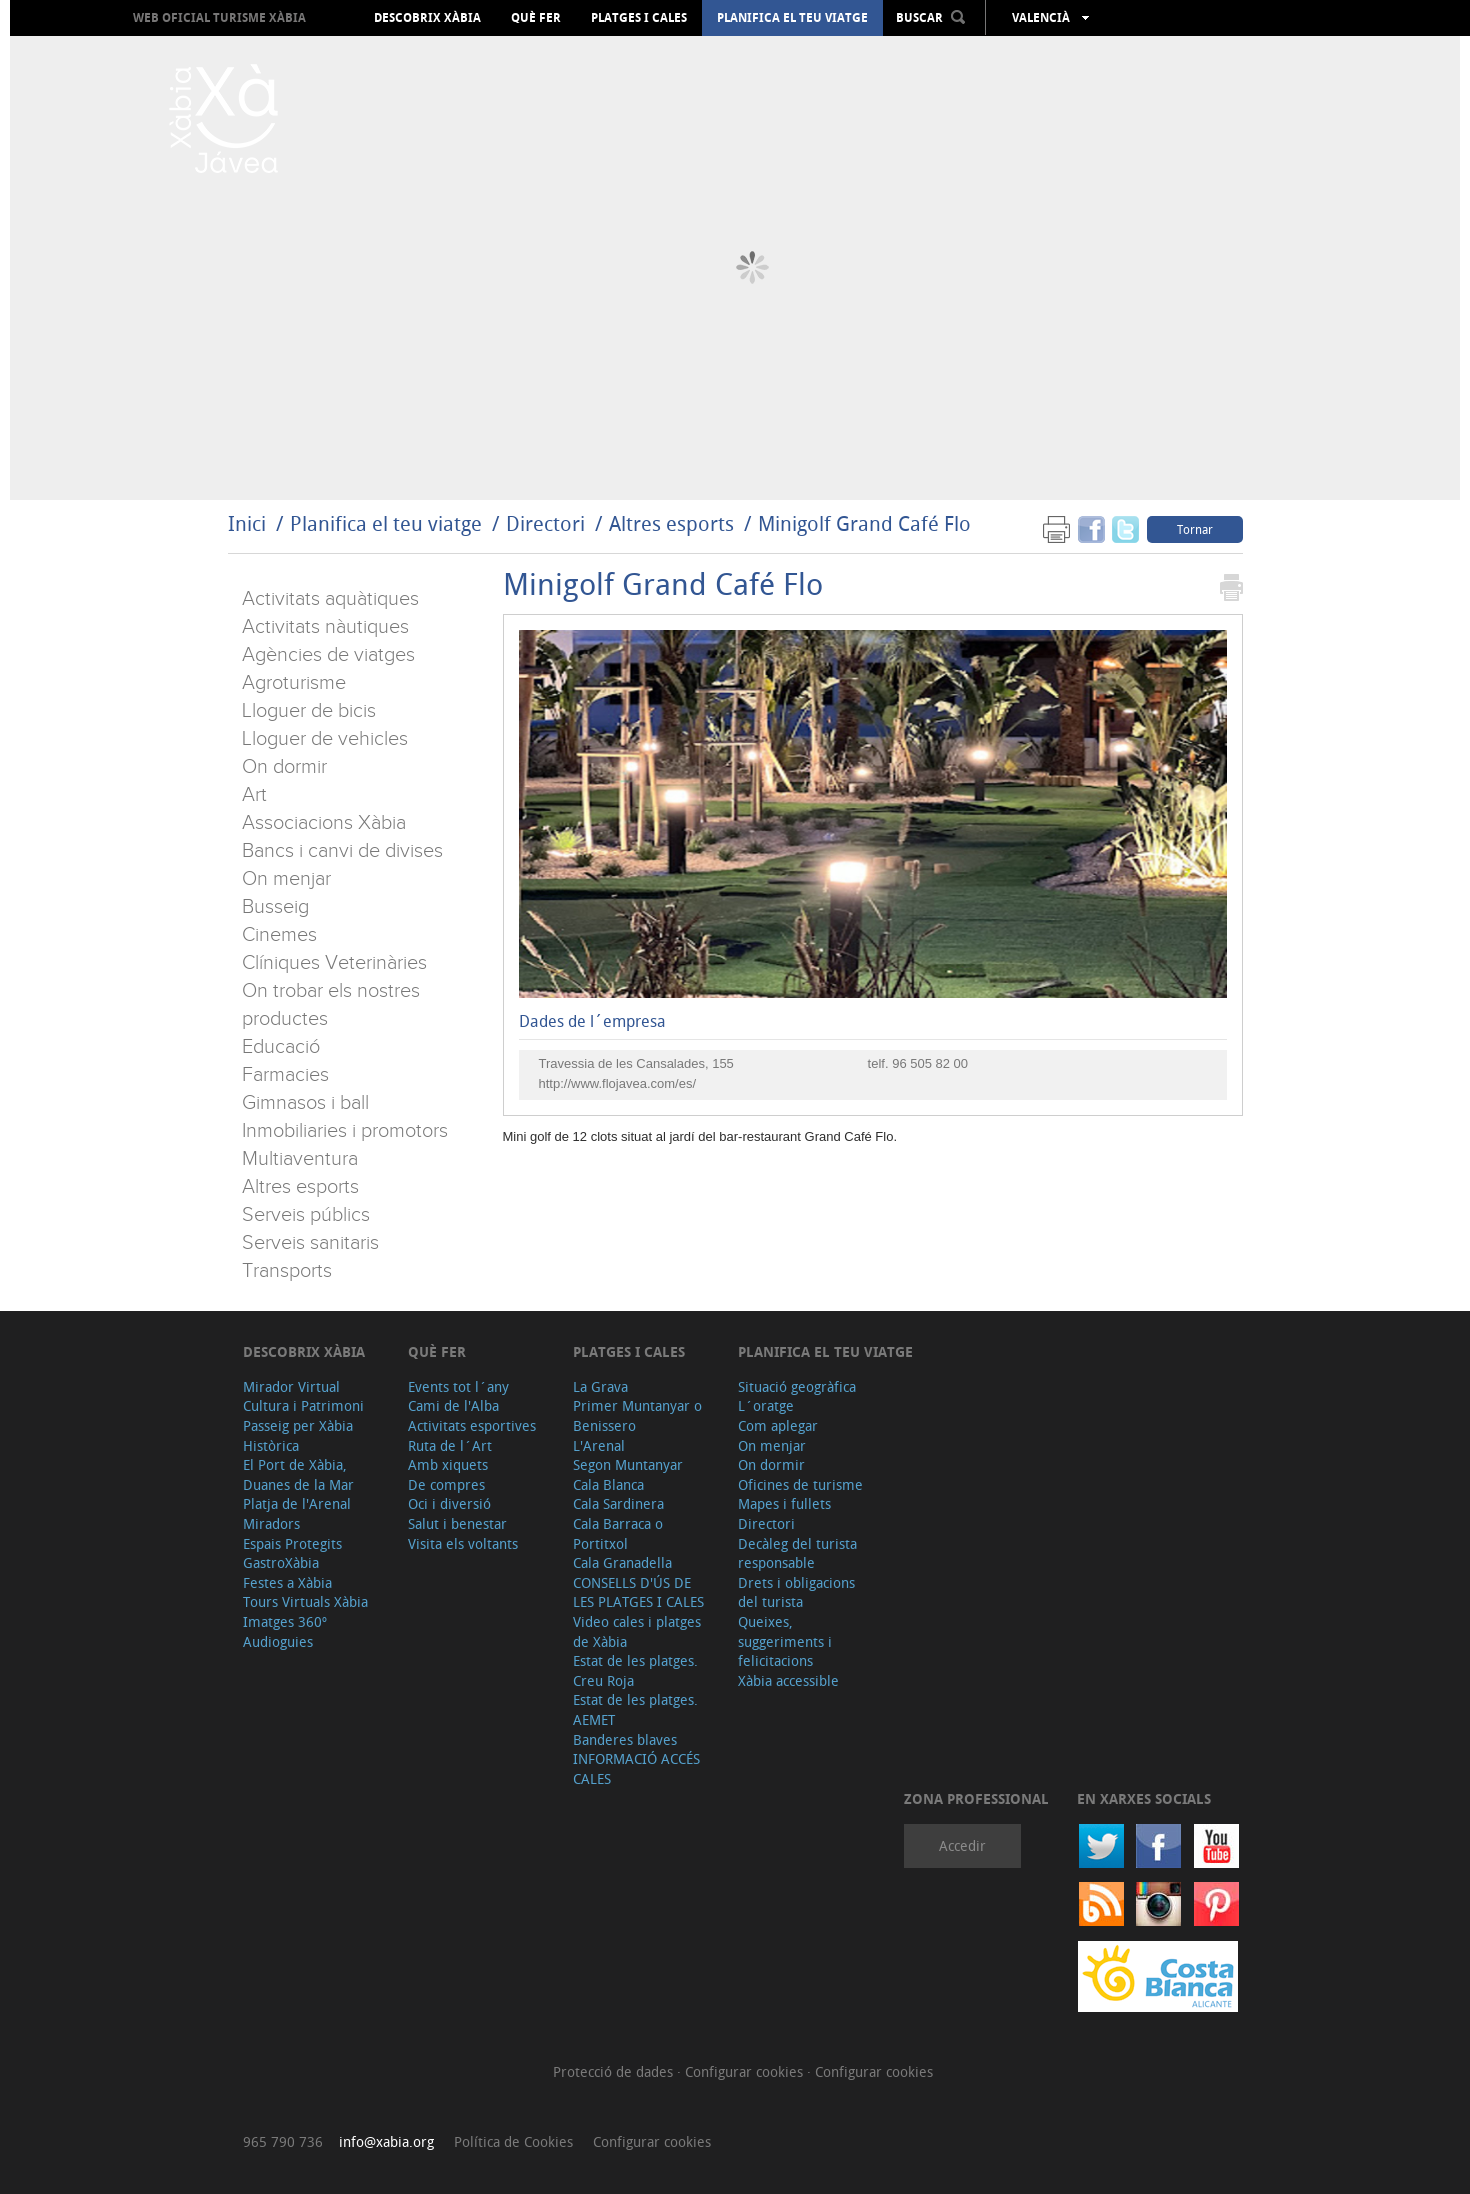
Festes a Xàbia (287, 1582)
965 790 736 (283, 2141)
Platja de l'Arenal (297, 1503)
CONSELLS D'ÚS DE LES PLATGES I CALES (638, 1592)
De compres (446, 1484)
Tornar (1195, 529)
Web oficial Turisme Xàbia (219, 17)
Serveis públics (306, 1215)
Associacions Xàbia (324, 823)
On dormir (284, 767)
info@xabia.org (386, 2141)
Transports (287, 1271)
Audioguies (278, 1641)
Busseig (275, 907)
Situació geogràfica (797, 1386)
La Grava (600, 1386)
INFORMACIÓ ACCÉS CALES (636, 1768)
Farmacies (285, 1075)
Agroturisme (294, 683)
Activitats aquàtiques (330, 599)
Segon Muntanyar (628, 1464)
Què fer (536, 18)
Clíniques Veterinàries (334, 963)
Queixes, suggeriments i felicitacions (785, 1641)
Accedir (962, 1845)
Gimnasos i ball (305, 1103)
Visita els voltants (463, 1543)
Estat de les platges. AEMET (635, 1709)
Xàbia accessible (788, 1680)
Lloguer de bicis (309, 711)
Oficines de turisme (800, 1484)
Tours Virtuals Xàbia (305, 1601)
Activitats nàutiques (325, 627)
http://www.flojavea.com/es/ (618, 1083)
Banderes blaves (625, 1739)
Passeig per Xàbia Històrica (298, 1435)
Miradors (271, 1523)
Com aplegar (778, 1425)
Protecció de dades (615, 2071)
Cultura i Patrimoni (303, 1405)
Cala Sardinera (618, 1503)
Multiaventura (300, 1159)
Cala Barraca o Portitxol (618, 1533)
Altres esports (671, 523)
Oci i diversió (449, 1503)
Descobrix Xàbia (427, 18)
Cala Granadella (622, 1562)
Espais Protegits (292, 1543)
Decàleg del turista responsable (797, 1553)
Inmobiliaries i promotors (345, 1131)
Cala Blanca (608, 1484)
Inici (247, 523)
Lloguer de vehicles (325, 739)
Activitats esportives (472, 1425)
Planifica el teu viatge (792, 18)
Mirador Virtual (291, 1386)
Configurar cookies (746, 2071)
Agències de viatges (328, 655)
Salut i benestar (457, 1523)
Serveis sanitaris (310, 1243)
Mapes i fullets (784, 1503)
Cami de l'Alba (453, 1405)
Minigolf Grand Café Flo (864, 523)
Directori (548, 523)
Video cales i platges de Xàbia (637, 1631)
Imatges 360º (285, 1621)
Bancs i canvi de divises (342, 851)
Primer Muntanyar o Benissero (637, 1415)
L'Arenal (599, 1445)
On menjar (286, 879)
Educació (281, 1047)
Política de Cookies (513, 2141)
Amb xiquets (448, 1464)
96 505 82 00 (930, 1063)
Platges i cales (639, 18)
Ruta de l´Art (450, 1445)
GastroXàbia (281, 1562)
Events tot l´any (458, 1386)
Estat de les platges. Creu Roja (635, 1670)
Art (254, 795)
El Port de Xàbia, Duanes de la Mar (298, 1474)
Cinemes (279, 935)
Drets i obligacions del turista (796, 1592)
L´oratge (766, 1405)
